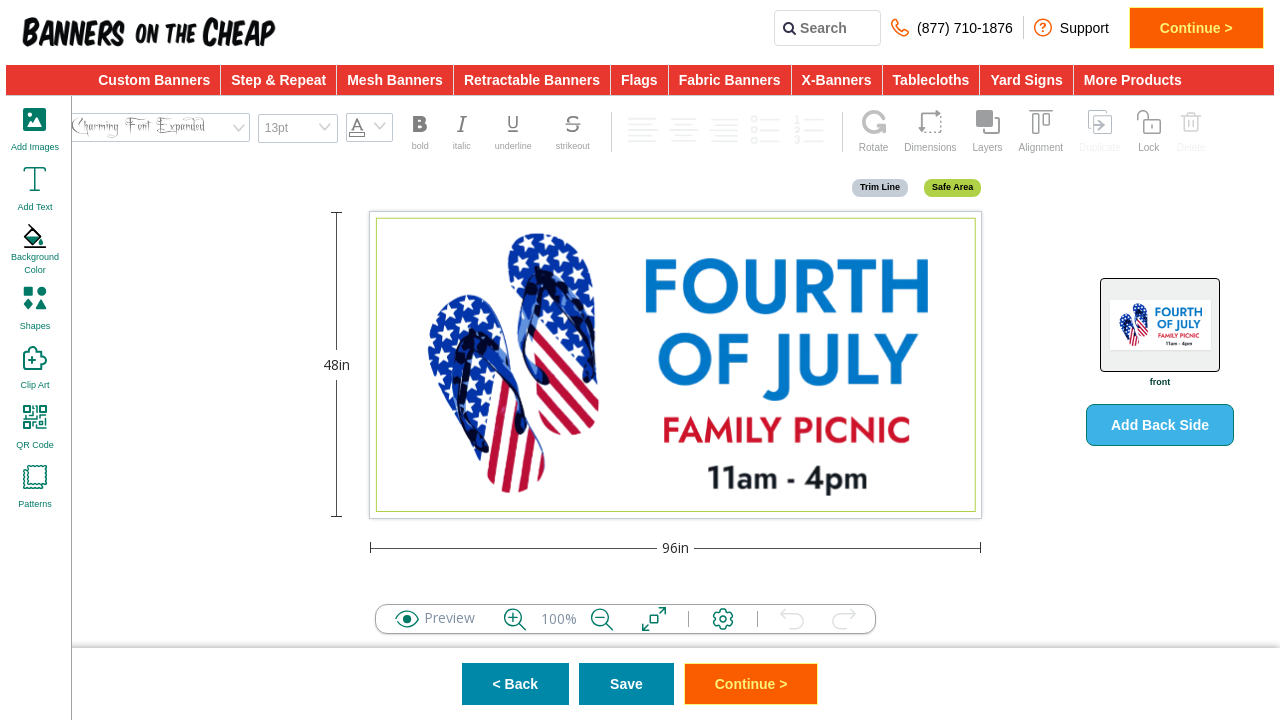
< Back (516, 684)
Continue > (1196, 28)
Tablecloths (931, 80)
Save (626, 684)
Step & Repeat (278, 80)
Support (1071, 27)
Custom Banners (154, 80)
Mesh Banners (395, 80)
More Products (1133, 80)
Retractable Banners (532, 80)
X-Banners (837, 80)
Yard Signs (1026, 80)
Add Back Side (1160, 425)
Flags (639, 80)
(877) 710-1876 (952, 27)
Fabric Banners (730, 80)
